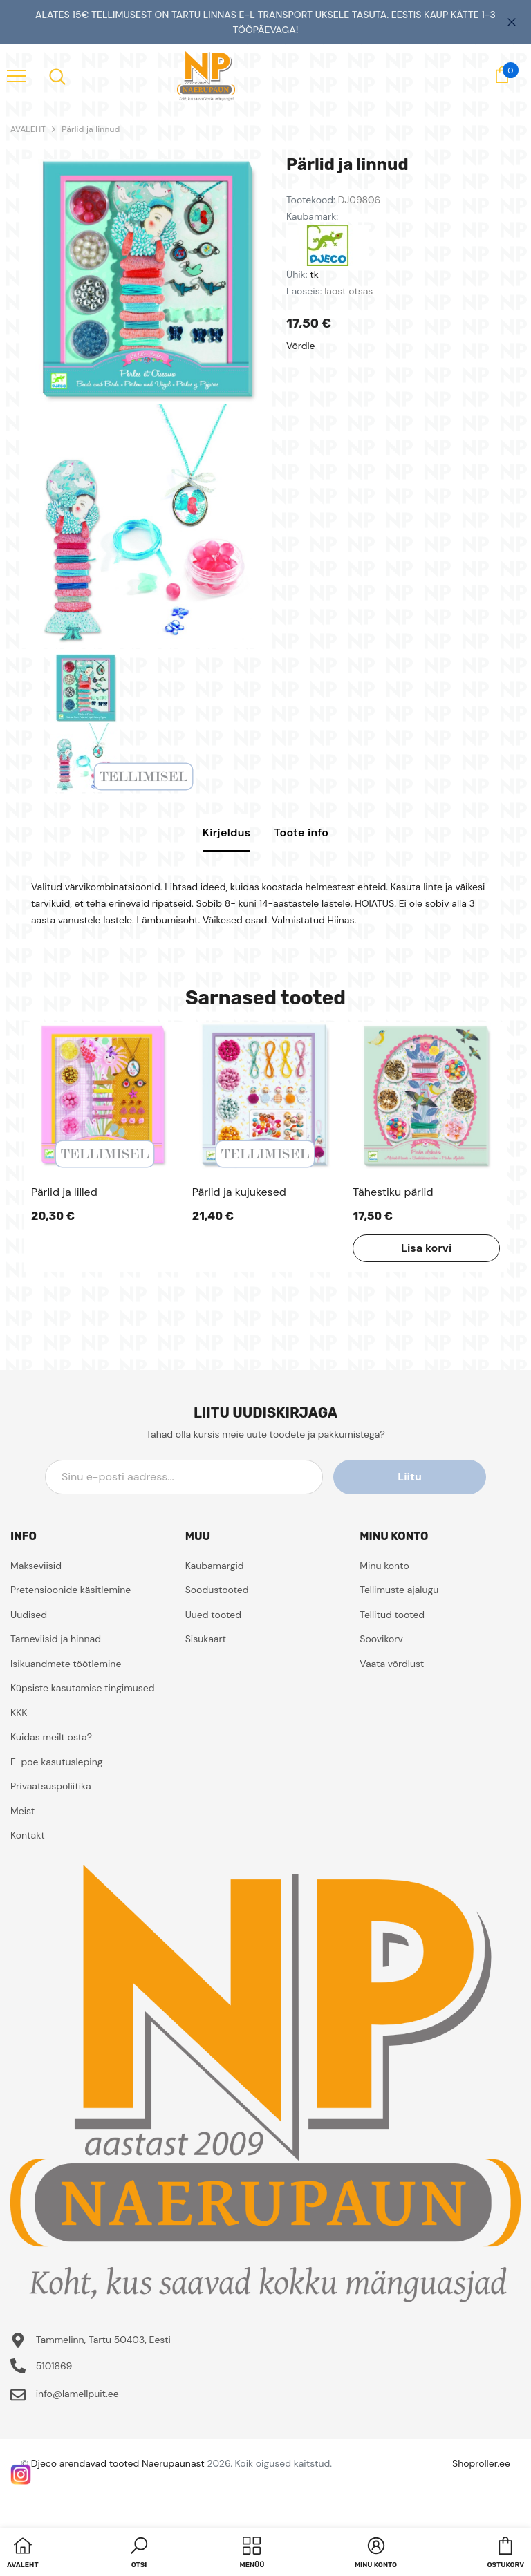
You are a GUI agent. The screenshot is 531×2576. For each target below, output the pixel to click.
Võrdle (300, 345)
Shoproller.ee (481, 2463)
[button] (139, 2554)
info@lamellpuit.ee (77, 2393)
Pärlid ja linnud (91, 129)
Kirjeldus (227, 832)
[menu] (16, 75)
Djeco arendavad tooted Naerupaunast (118, 2463)
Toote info (301, 832)
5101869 (54, 2366)
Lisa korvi (426, 1248)
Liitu (424, 1476)
